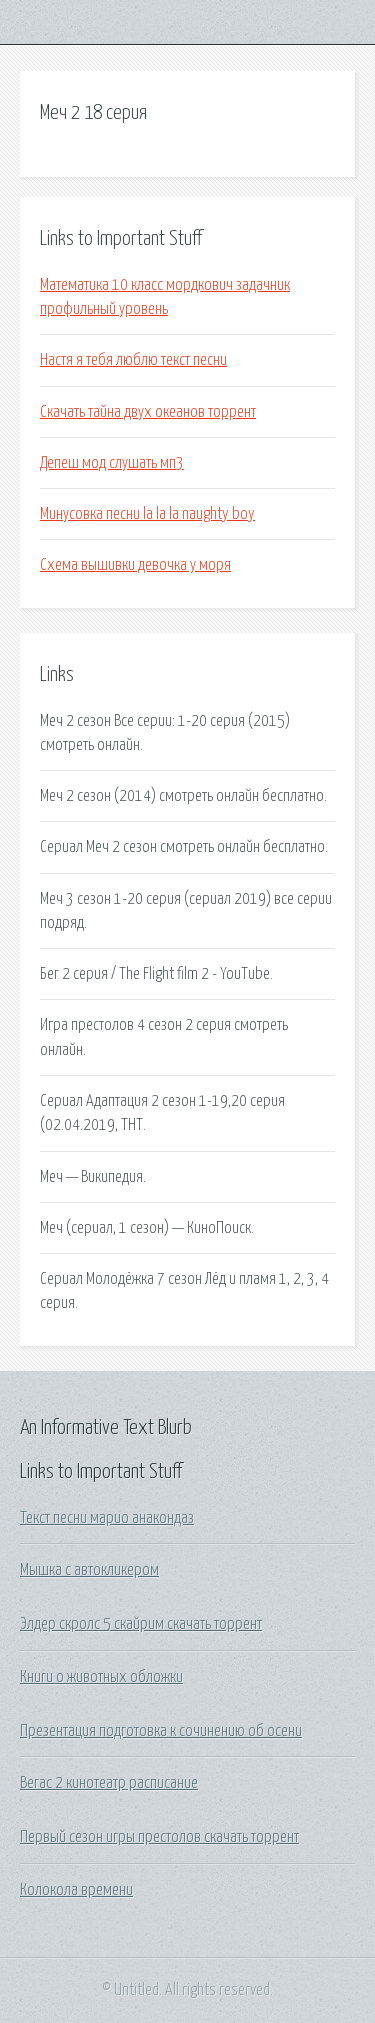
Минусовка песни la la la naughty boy (147, 514)
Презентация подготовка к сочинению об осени (161, 1731)
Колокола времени (76, 1890)
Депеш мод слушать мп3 (112, 463)
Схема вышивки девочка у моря (135, 565)
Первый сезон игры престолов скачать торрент (159, 1837)
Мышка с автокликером (89, 1570)
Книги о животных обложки (101, 1677)
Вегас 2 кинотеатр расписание (109, 1783)
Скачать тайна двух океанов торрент (148, 412)
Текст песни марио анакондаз (107, 1518)
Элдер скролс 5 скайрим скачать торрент (141, 1624)
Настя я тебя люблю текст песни (133, 360)
